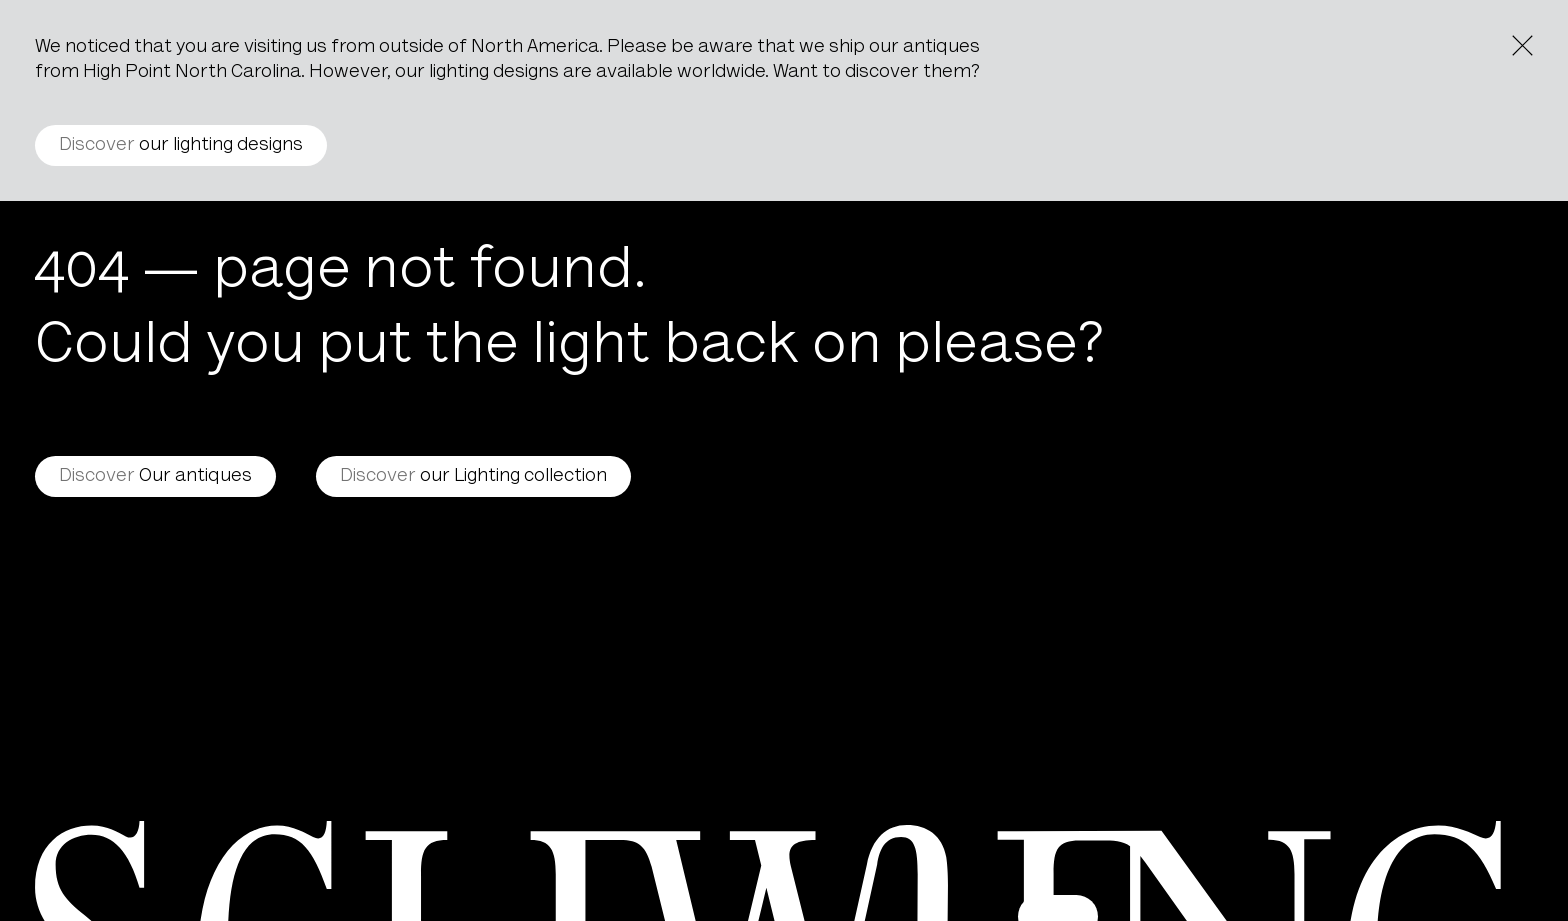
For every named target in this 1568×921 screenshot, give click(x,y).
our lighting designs (181, 145)
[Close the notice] (1522, 45)
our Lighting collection (473, 476)
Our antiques (155, 476)
